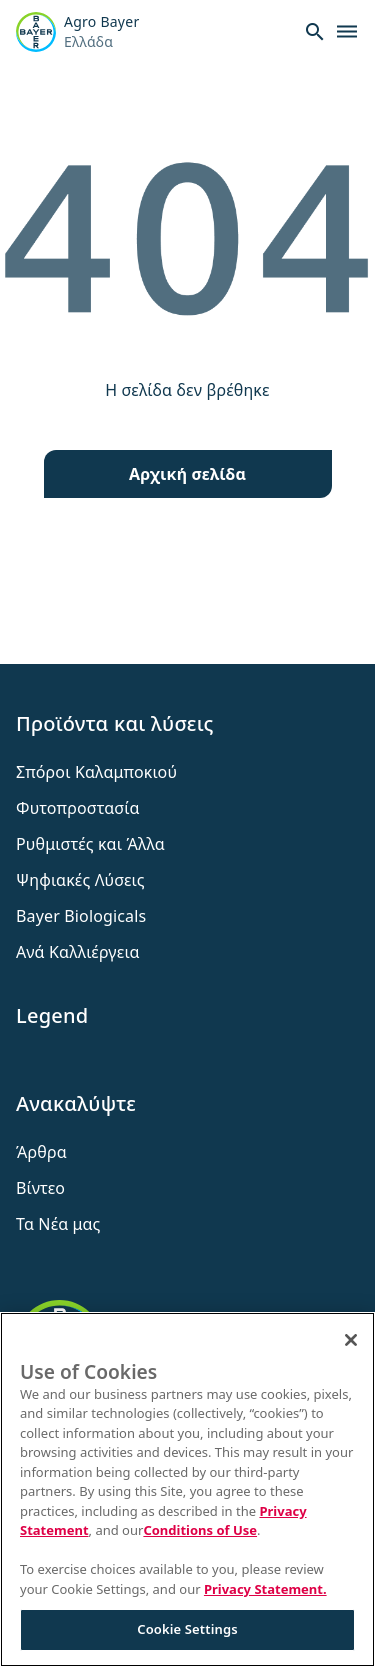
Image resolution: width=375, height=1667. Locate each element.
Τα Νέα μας (58, 1224)
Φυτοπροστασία (78, 808)
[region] (187, 1489)
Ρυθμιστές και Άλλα (90, 844)
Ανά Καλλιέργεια (78, 952)
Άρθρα (41, 1152)
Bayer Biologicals (81, 916)
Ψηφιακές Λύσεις (80, 880)
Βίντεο (40, 1188)
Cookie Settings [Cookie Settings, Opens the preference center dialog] (187, 1629)
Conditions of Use (200, 1530)
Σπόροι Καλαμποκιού (96, 772)
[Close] (351, 1340)
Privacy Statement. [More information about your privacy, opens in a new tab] (265, 1589)
